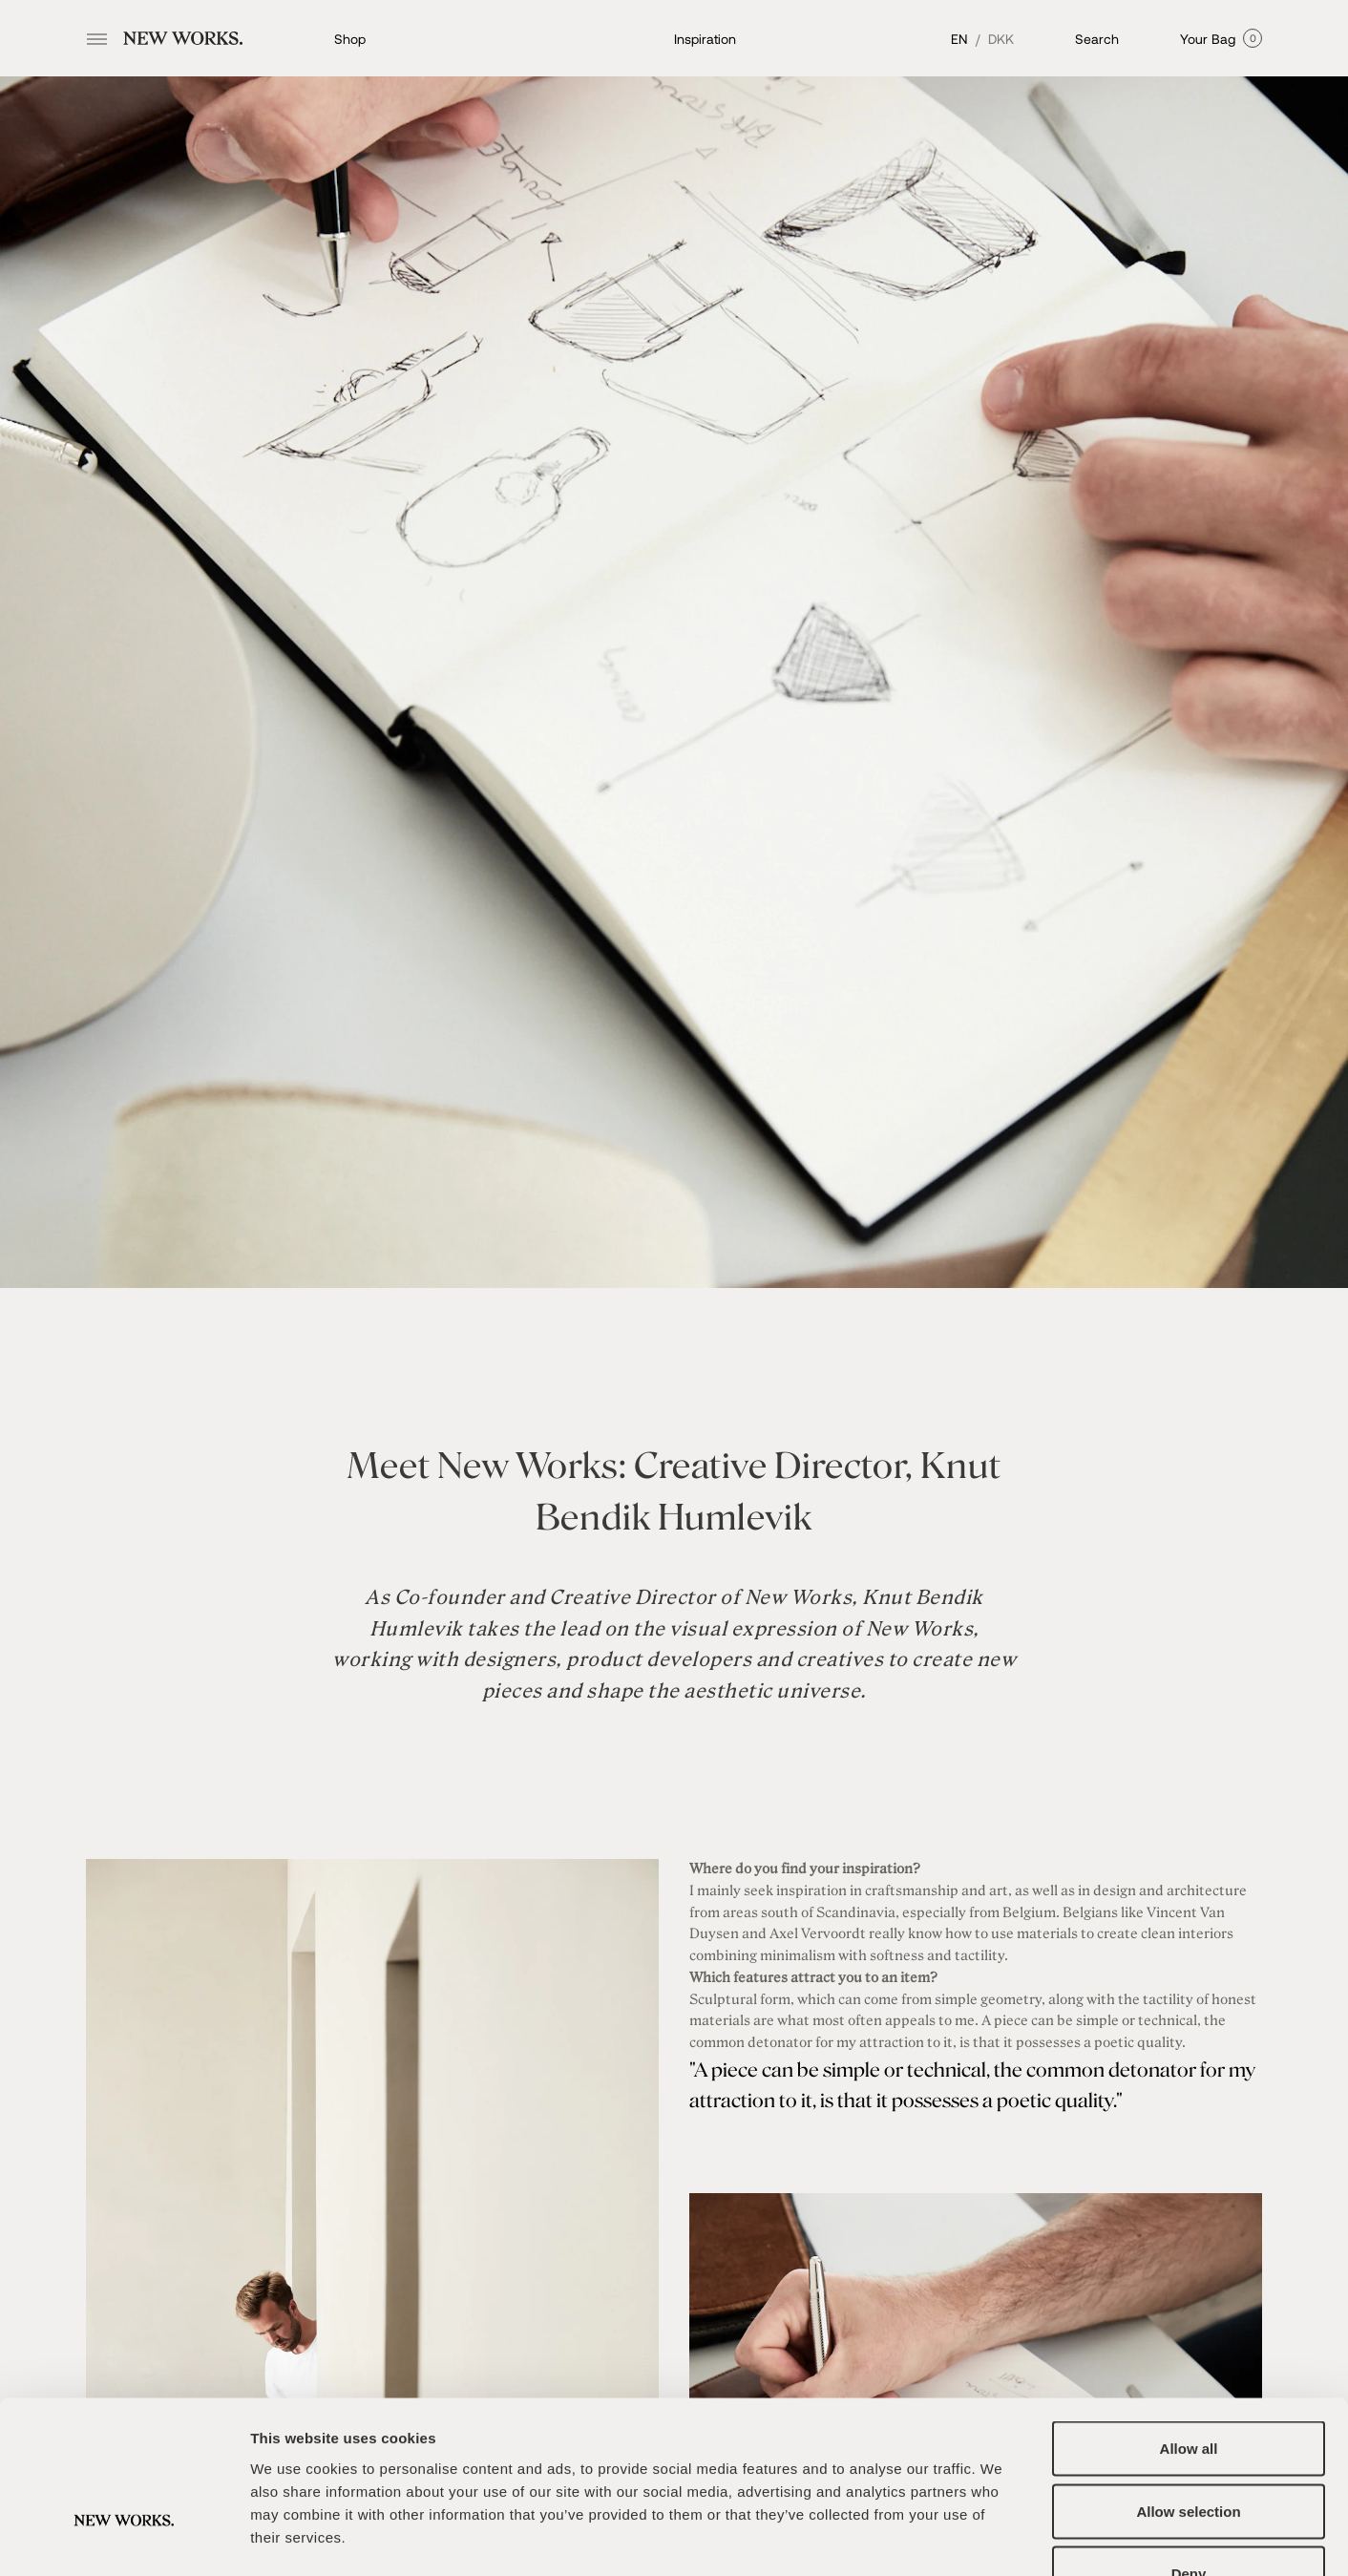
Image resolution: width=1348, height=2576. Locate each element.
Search (1097, 39)
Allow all (1189, 2325)
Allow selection (1188, 2388)
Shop (350, 39)
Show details (1002, 2538)
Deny (1189, 2450)
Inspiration (705, 39)
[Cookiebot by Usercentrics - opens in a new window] (123, 2538)
